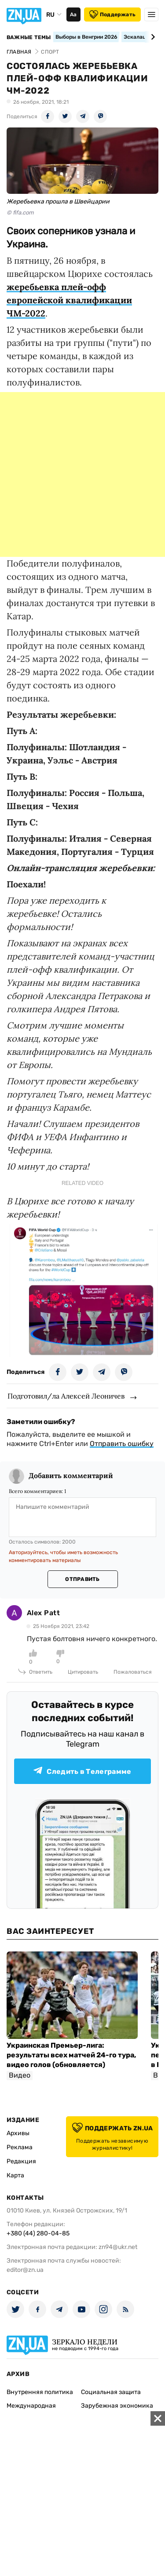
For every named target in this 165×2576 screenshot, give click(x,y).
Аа (73, 14)
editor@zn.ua (25, 2270)
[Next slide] (151, 37)
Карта (15, 2175)
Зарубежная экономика (117, 2405)
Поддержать (112, 14)
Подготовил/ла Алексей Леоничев (66, 1396)
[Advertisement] (82, 474)
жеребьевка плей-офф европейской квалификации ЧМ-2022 (69, 300)
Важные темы (29, 37)
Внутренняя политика (40, 2392)
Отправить (82, 1579)
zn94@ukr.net (118, 2247)
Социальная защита (111, 2392)
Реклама (20, 2147)
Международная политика (31, 2410)
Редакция (21, 2161)
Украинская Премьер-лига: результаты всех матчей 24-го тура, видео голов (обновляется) (71, 2055)
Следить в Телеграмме (82, 1771)
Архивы (18, 2133)
